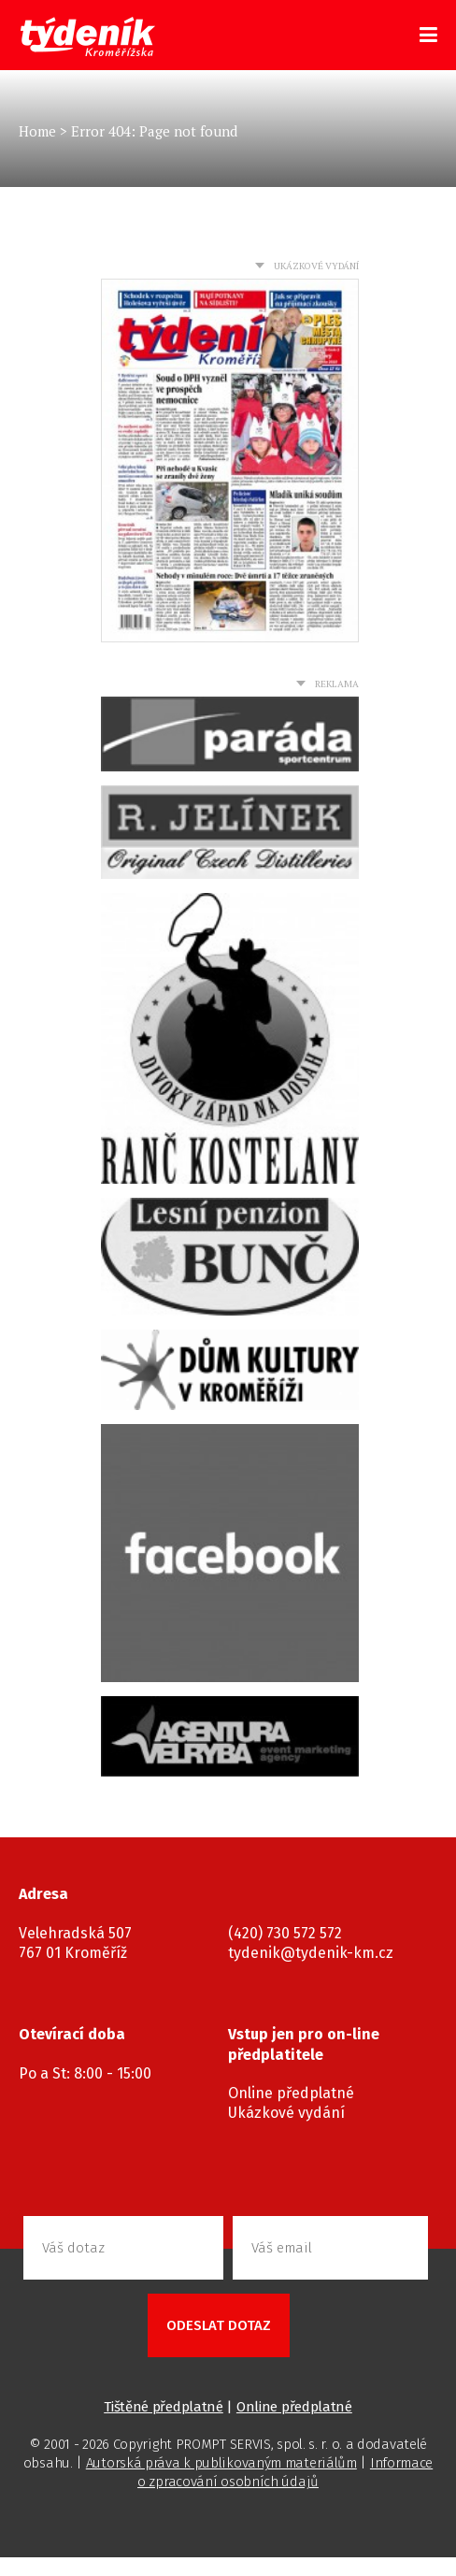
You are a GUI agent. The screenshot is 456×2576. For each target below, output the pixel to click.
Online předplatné (291, 2093)
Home (37, 131)
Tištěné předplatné (163, 2406)
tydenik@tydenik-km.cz (310, 1953)
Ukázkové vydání (286, 2113)
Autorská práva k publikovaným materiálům (221, 2462)
